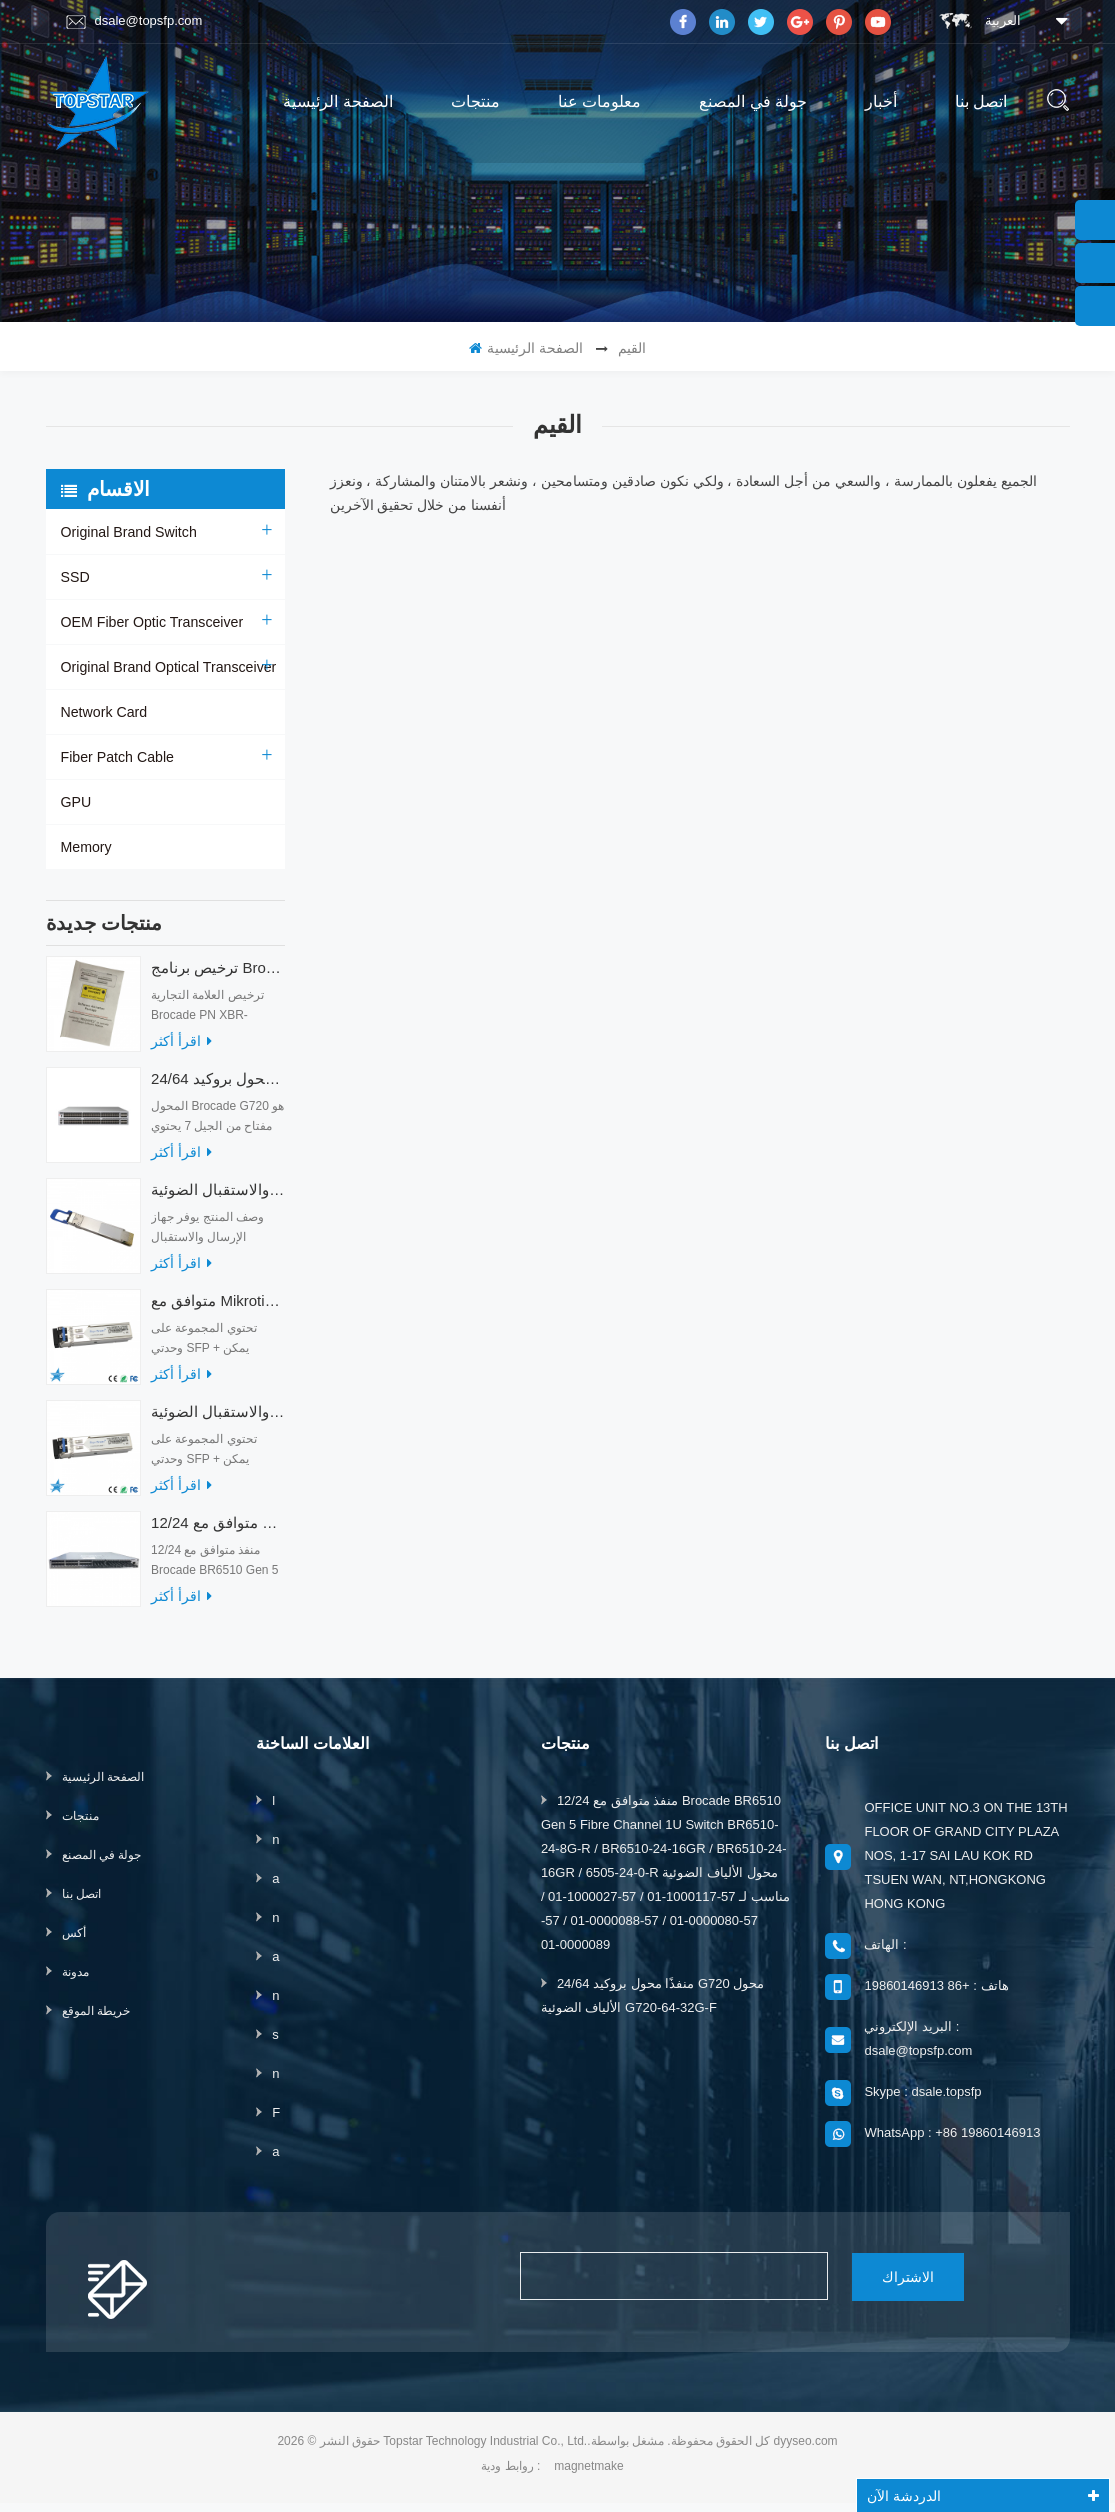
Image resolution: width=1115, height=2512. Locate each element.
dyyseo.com (806, 2450)
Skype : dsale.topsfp (922, 2101)
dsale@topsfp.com (134, 21)
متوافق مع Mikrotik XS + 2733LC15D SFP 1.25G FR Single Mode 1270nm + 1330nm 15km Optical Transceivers (217, 1310)
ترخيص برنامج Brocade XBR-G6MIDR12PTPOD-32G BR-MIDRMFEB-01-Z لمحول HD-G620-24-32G (217, 977)
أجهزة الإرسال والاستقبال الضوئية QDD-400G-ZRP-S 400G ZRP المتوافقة (217, 1199)
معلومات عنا (599, 101)
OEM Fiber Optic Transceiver (151, 622)
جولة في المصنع (753, 101)
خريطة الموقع (96, 2021)
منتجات (475, 101)
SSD (75, 577)
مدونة (75, 1982)
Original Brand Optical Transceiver (167, 667)
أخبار (881, 101)
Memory (86, 847)
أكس (74, 1943)
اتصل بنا (981, 101)
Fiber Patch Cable (117, 757)
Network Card (104, 712)
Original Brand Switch (128, 532)
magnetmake (588, 2475)
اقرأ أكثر (181, 1051)
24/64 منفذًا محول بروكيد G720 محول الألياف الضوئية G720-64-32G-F (217, 1088)
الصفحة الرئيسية (337, 101)
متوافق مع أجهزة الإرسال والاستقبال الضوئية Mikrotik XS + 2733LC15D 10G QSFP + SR (217, 1421)
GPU (76, 802)
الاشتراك (901, 2286)
